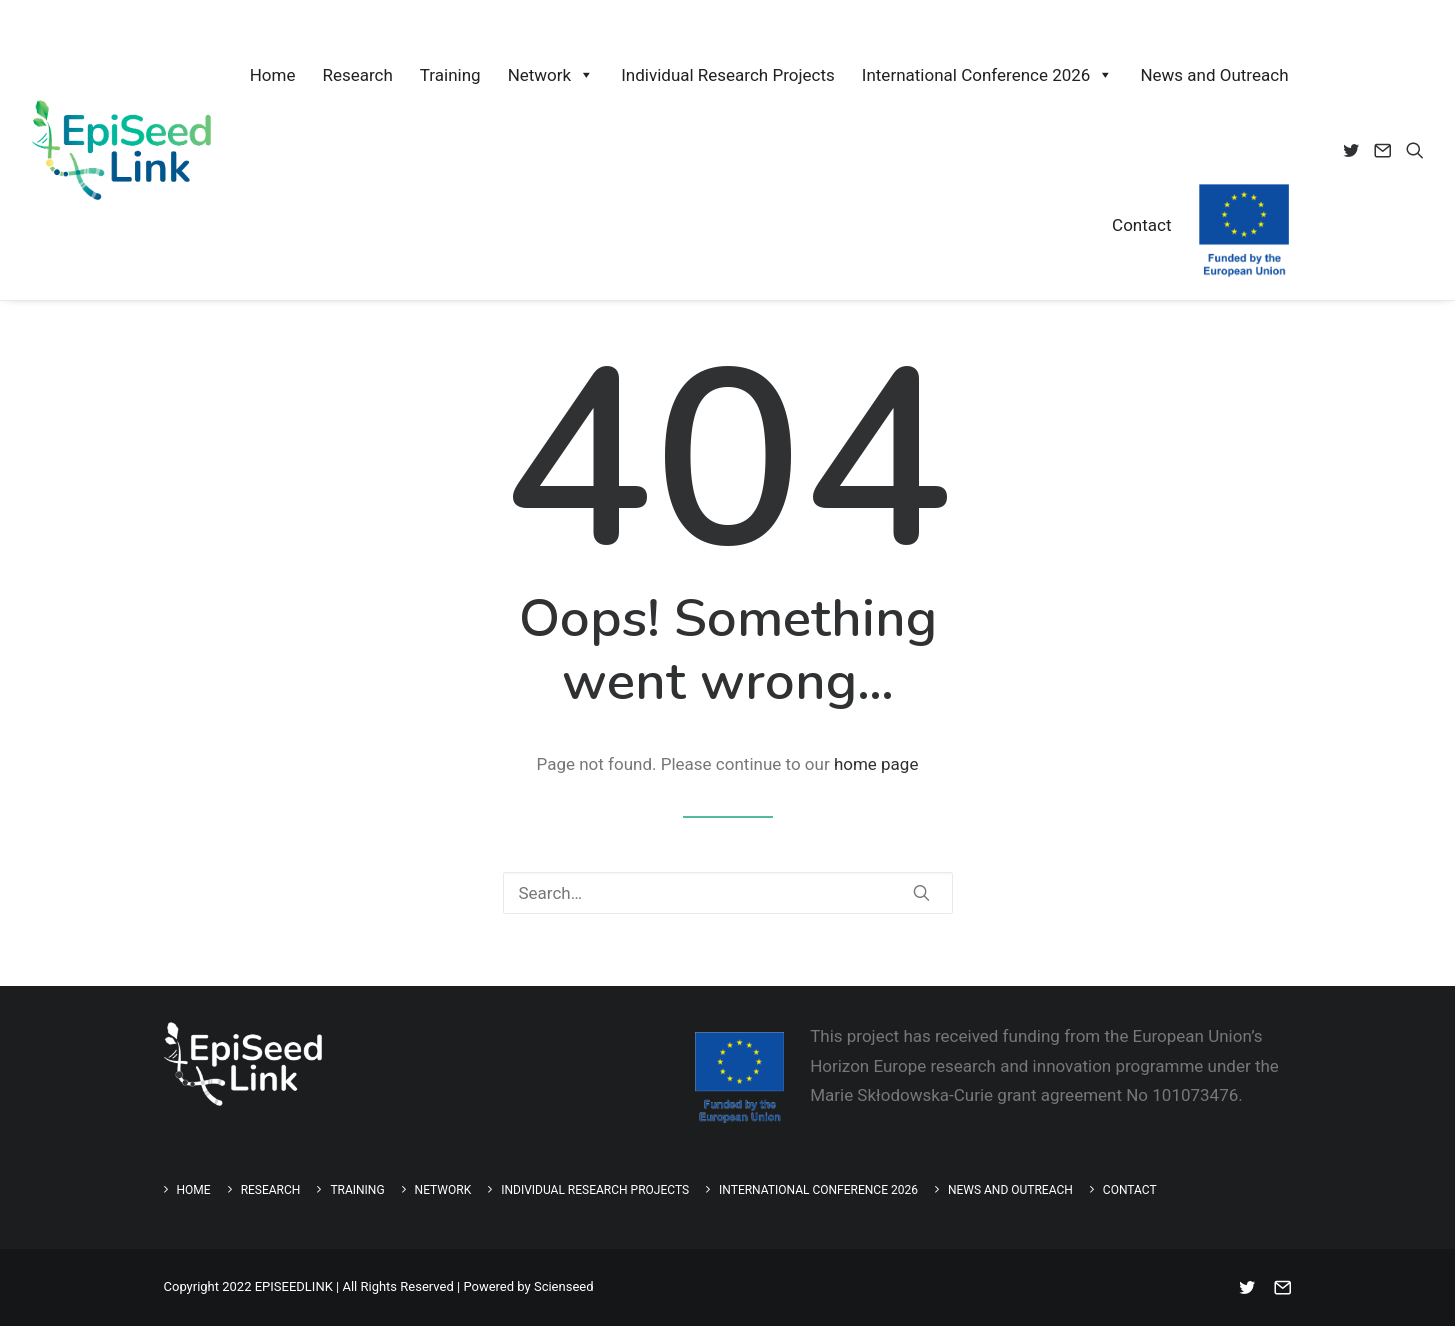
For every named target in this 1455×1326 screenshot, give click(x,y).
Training (450, 75)
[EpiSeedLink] (121, 150)
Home (273, 75)
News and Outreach (1214, 75)
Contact (1141, 225)
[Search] (728, 893)
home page (876, 764)
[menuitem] (1354, 150)
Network (551, 75)
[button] (1354, 150)
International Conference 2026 (988, 75)
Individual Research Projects (728, 75)
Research (357, 75)
